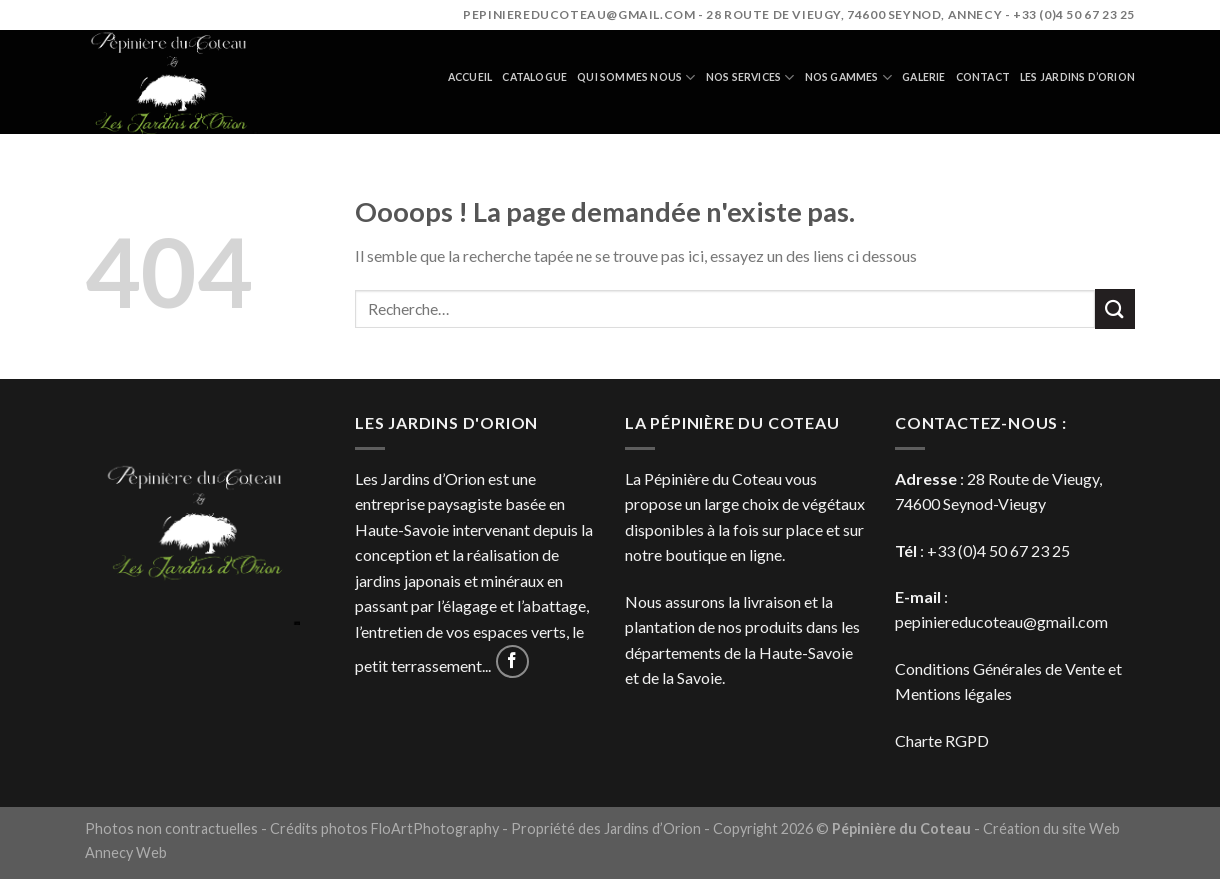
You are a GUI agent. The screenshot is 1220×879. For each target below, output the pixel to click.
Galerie (923, 77)
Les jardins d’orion (1077, 77)
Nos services (750, 77)
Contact (983, 77)
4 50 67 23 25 (1023, 550)
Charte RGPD (942, 740)
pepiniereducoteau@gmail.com (1001, 621)
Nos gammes (849, 77)
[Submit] (1115, 308)
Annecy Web (126, 852)
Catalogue (534, 77)
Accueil (470, 77)
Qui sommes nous (636, 77)
